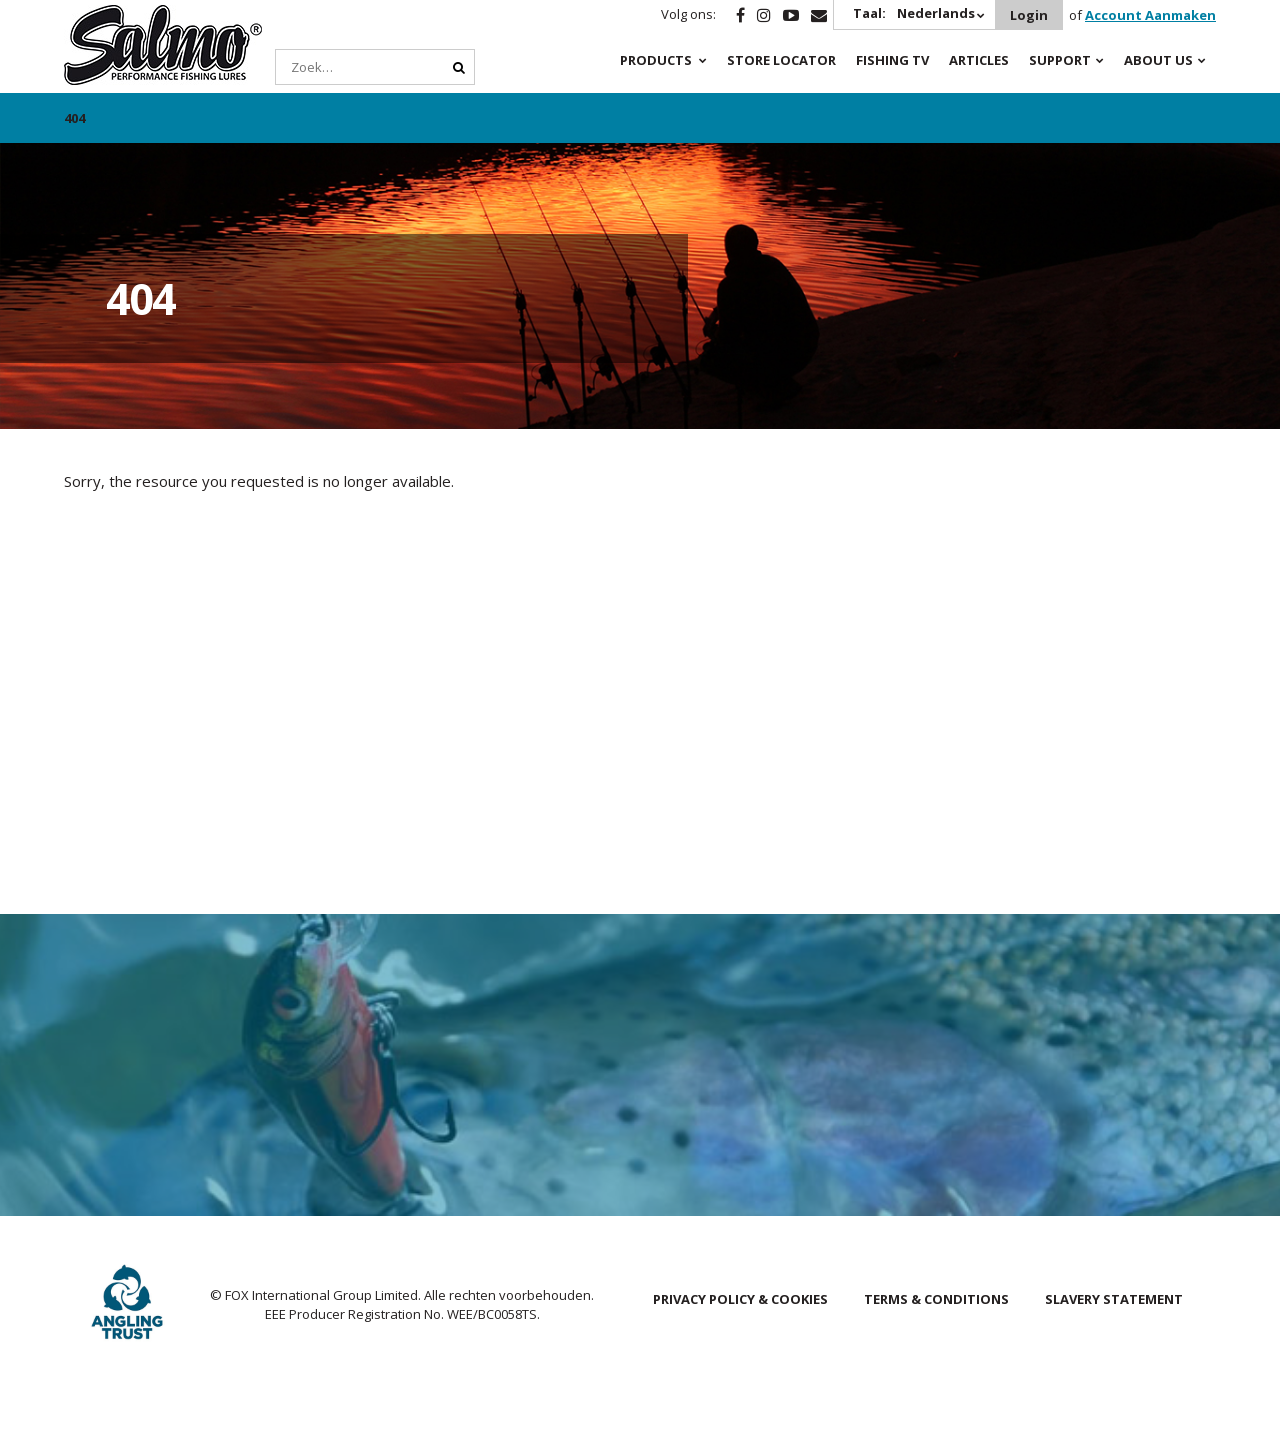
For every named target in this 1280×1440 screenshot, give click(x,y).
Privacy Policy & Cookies (740, 1299)
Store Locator (781, 60)
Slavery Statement (1114, 1299)
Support (1060, 60)
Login (1029, 15)
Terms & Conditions (936, 1299)
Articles (979, 60)
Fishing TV (892, 60)
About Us (1158, 60)
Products (656, 60)
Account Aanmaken (1150, 15)
